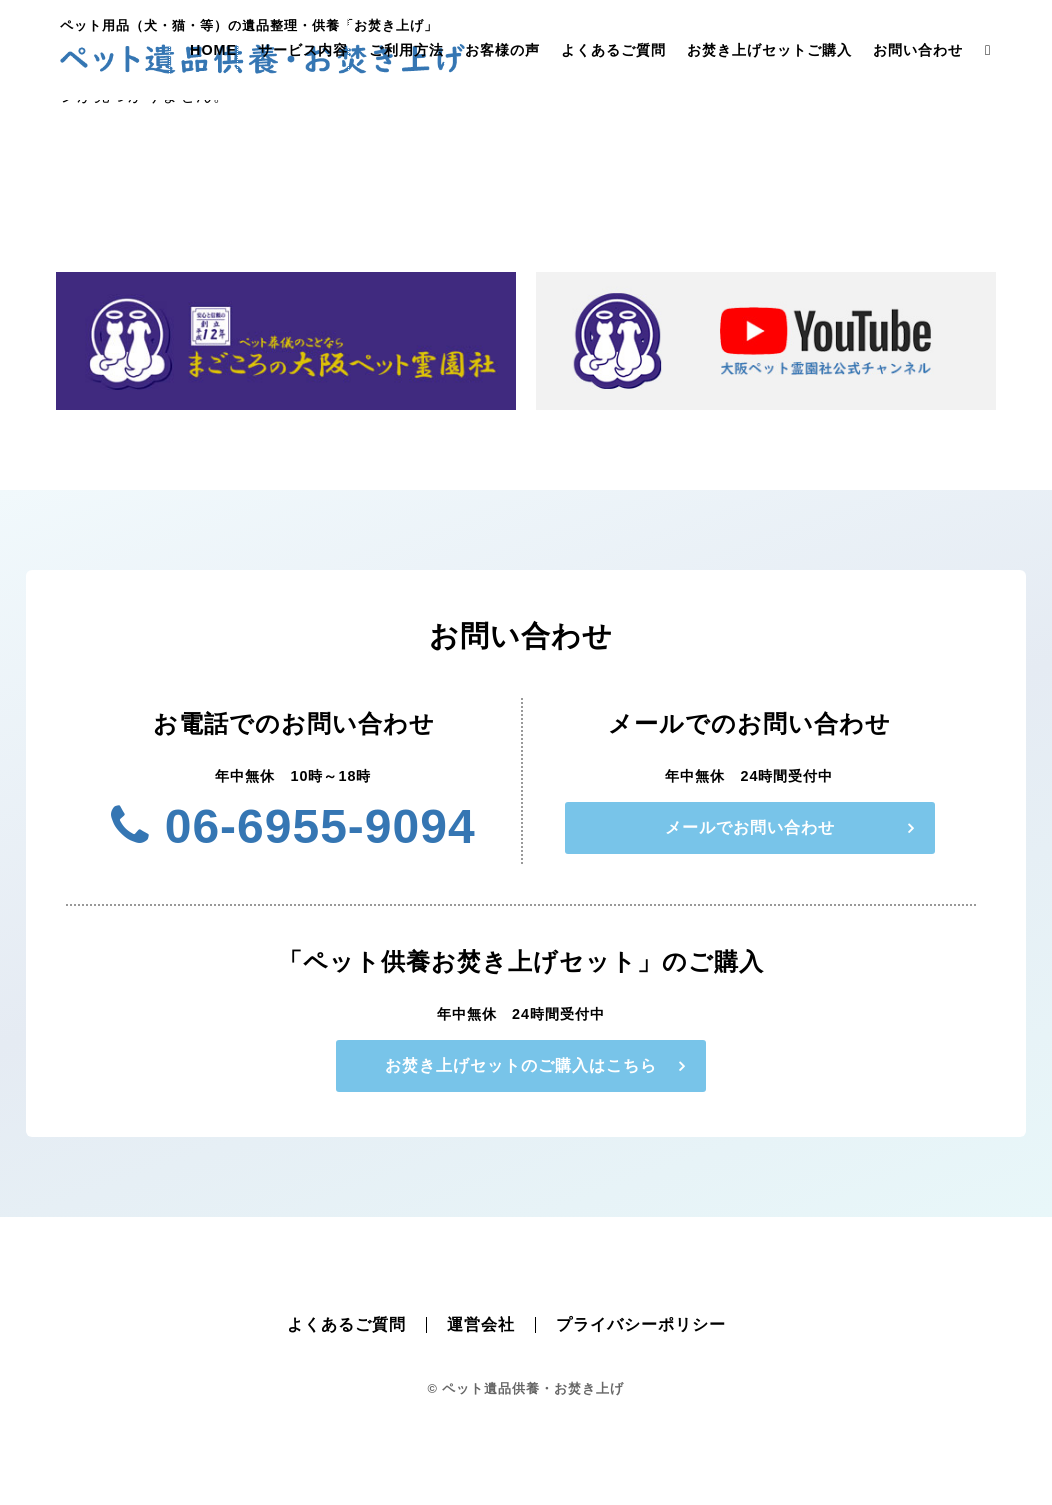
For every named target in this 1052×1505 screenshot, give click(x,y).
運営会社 (481, 1324)
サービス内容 (303, 50)
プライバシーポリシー (641, 1324)
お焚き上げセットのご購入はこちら (521, 1065)
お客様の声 (502, 50)
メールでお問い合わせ (750, 827)
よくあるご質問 (613, 50)
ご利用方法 (406, 50)
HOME (213, 50)
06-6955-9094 (293, 826)
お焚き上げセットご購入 (769, 50)
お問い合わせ (918, 50)
